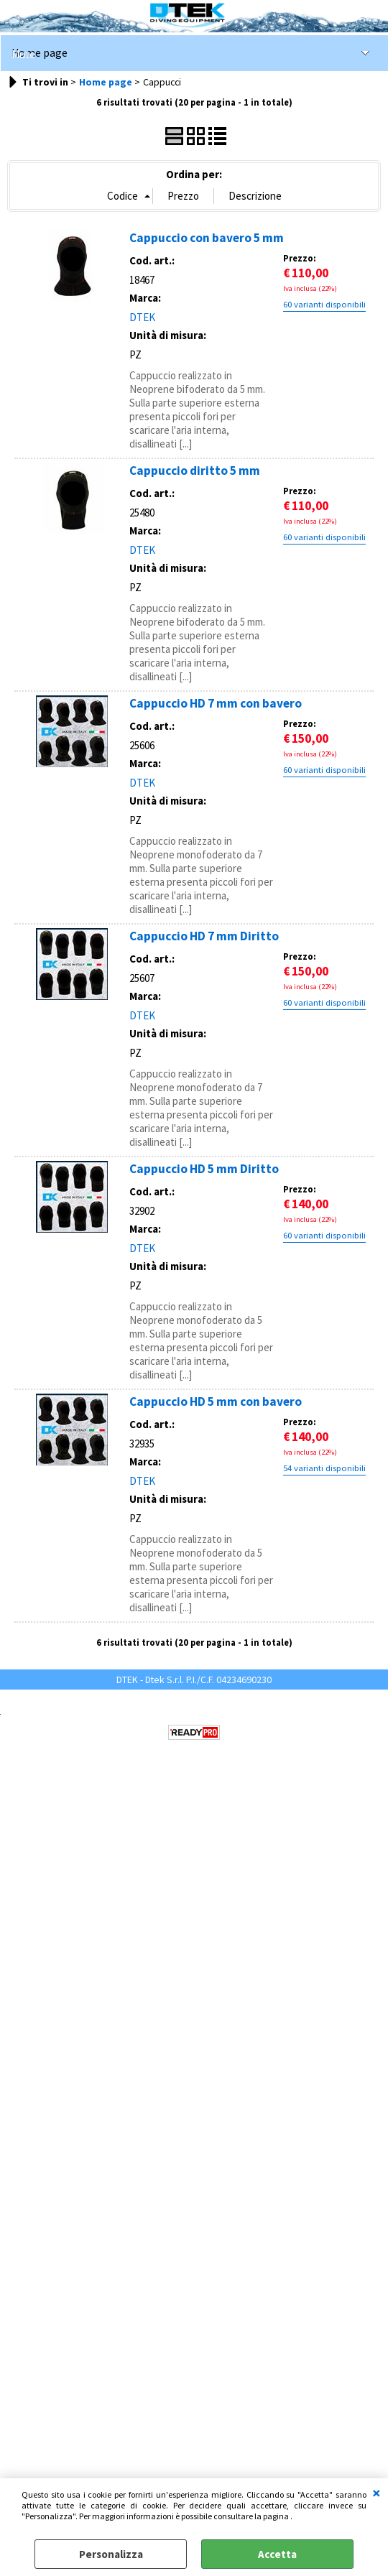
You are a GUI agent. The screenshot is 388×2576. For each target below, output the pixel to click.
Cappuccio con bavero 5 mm (206, 238)
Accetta (277, 2554)
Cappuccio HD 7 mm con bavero (215, 703)
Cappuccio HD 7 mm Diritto (204, 936)
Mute (23, 54)
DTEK (142, 317)
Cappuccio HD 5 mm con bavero (215, 1401)
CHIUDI (376, 2492)
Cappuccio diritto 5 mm (194, 470)
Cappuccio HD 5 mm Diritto (204, 1169)
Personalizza (111, 2554)
